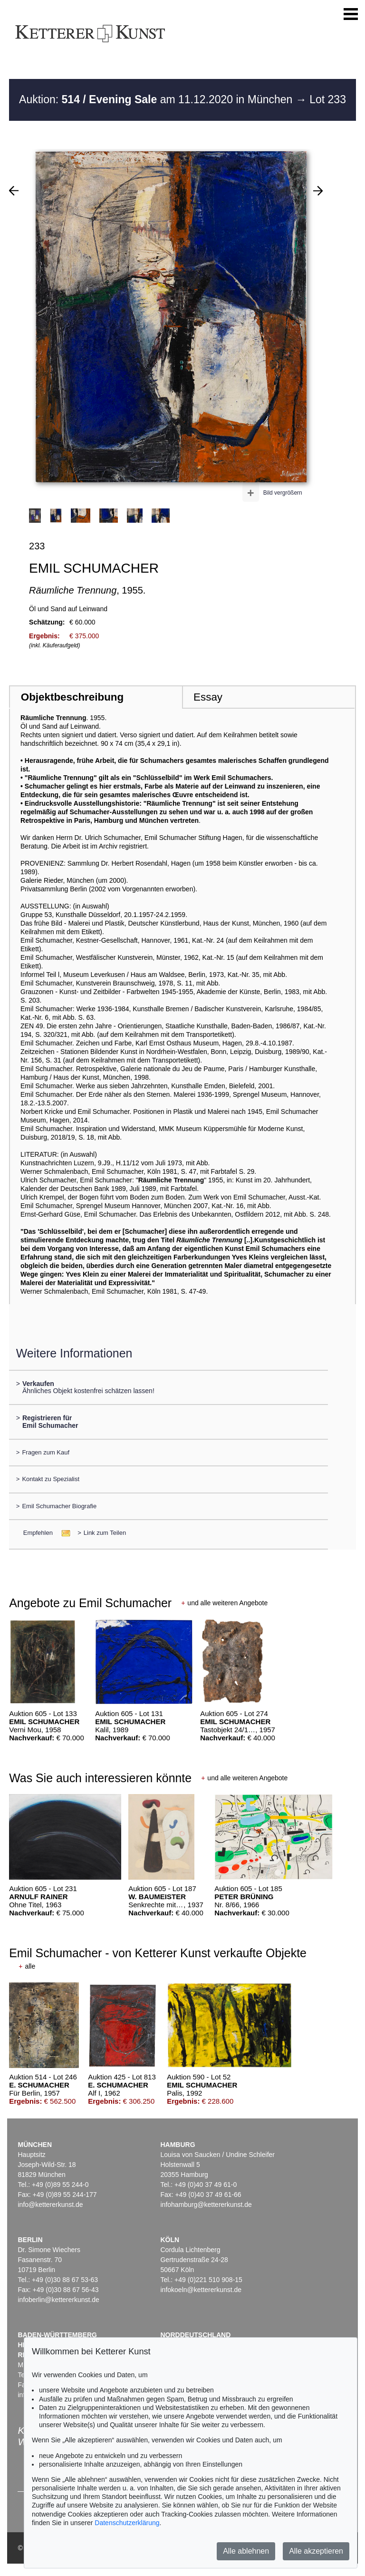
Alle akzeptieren (316, 2551)
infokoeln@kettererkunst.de (200, 2289)
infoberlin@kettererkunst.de (58, 2299)
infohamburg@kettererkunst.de (205, 2204)
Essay (207, 697)
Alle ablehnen (246, 2551)
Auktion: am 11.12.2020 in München (157, 99)
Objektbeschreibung (72, 697)
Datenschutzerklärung (127, 2523)
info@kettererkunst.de (50, 2204)
